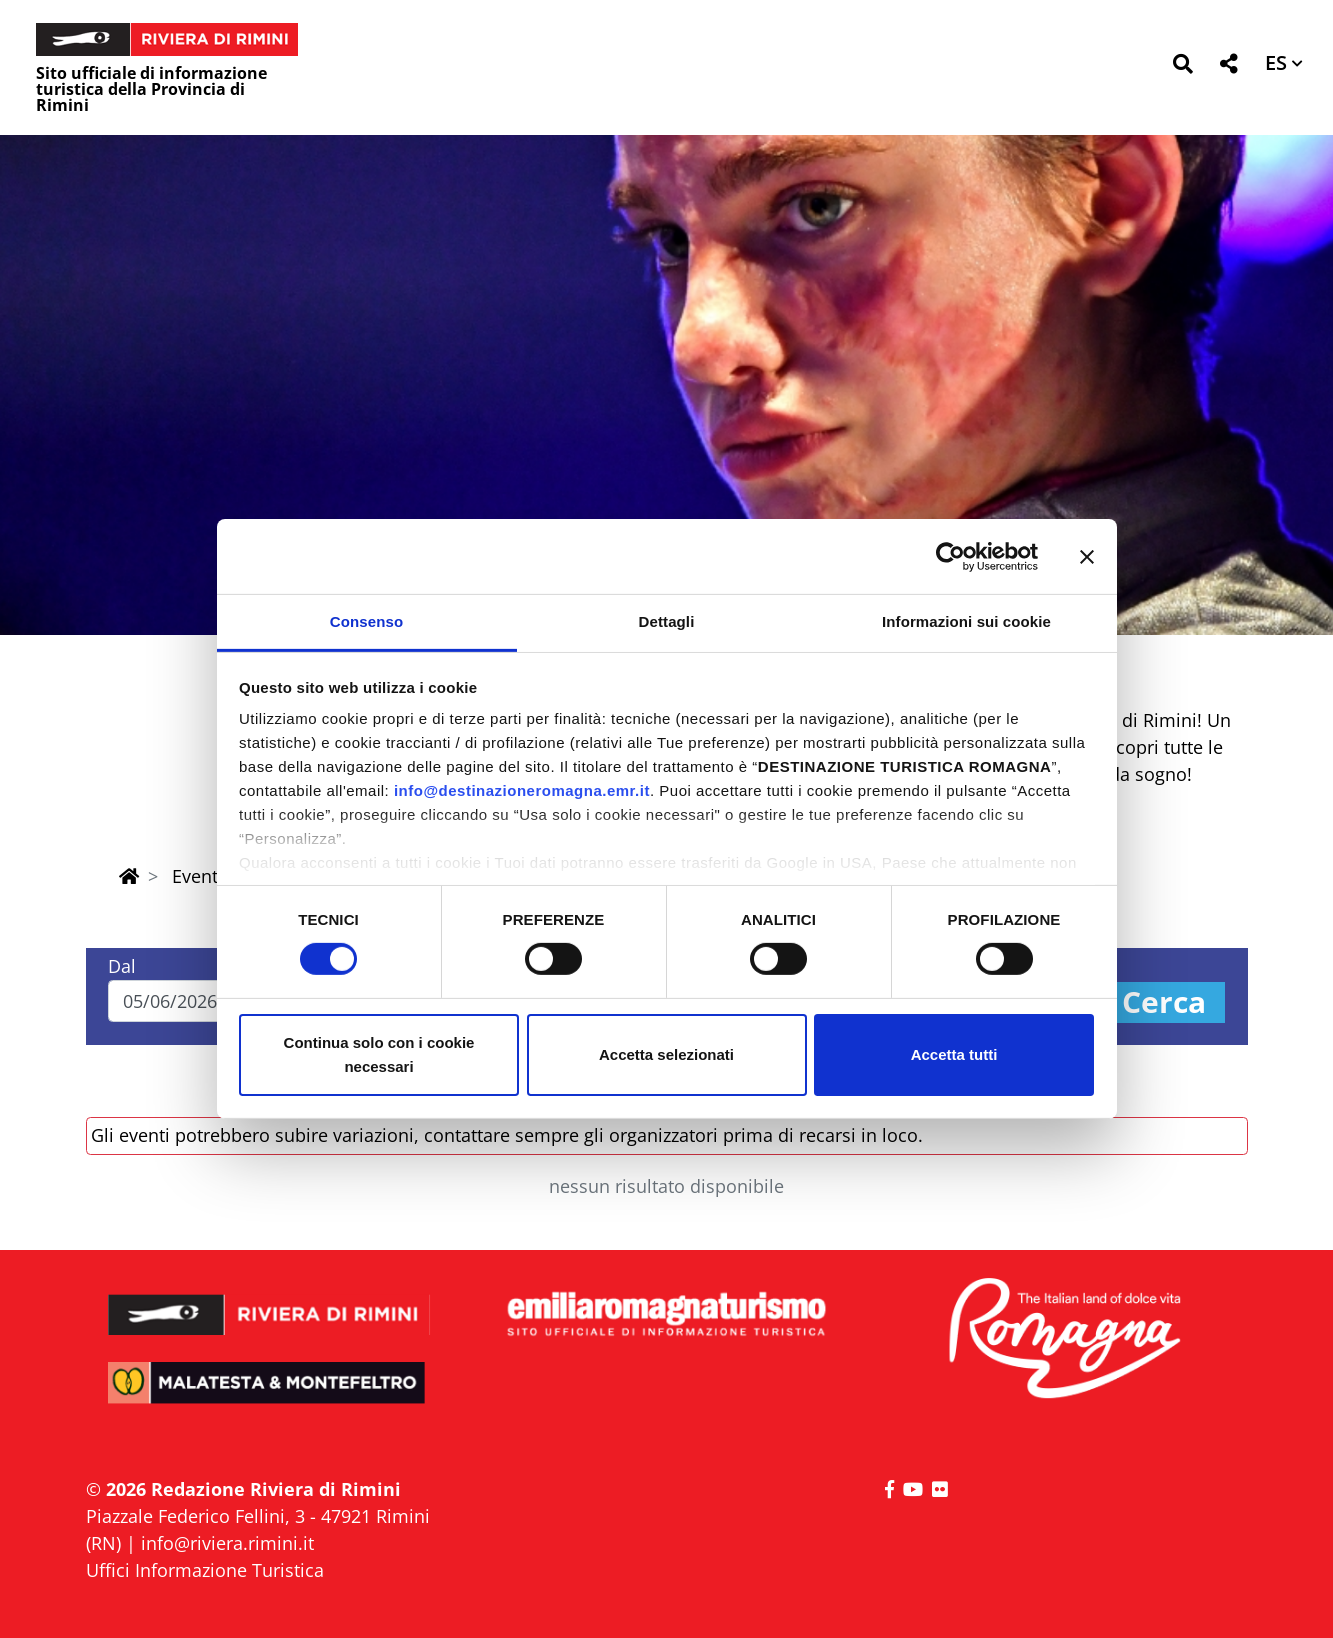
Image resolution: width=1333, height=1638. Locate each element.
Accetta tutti (954, 1054)
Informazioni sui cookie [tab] (966, 621)
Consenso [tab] (366, 621)
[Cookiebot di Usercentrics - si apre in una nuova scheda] (950, 556)
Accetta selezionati (666, 1054)
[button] (1182, 67)
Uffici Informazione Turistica (205, 1570)
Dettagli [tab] (667, 621)
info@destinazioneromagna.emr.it (522, 790)
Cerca (1164, 1002)
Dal (122, 966)
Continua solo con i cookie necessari (379, 1054)
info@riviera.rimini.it (227, 1543)
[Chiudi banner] (1087, 556)
